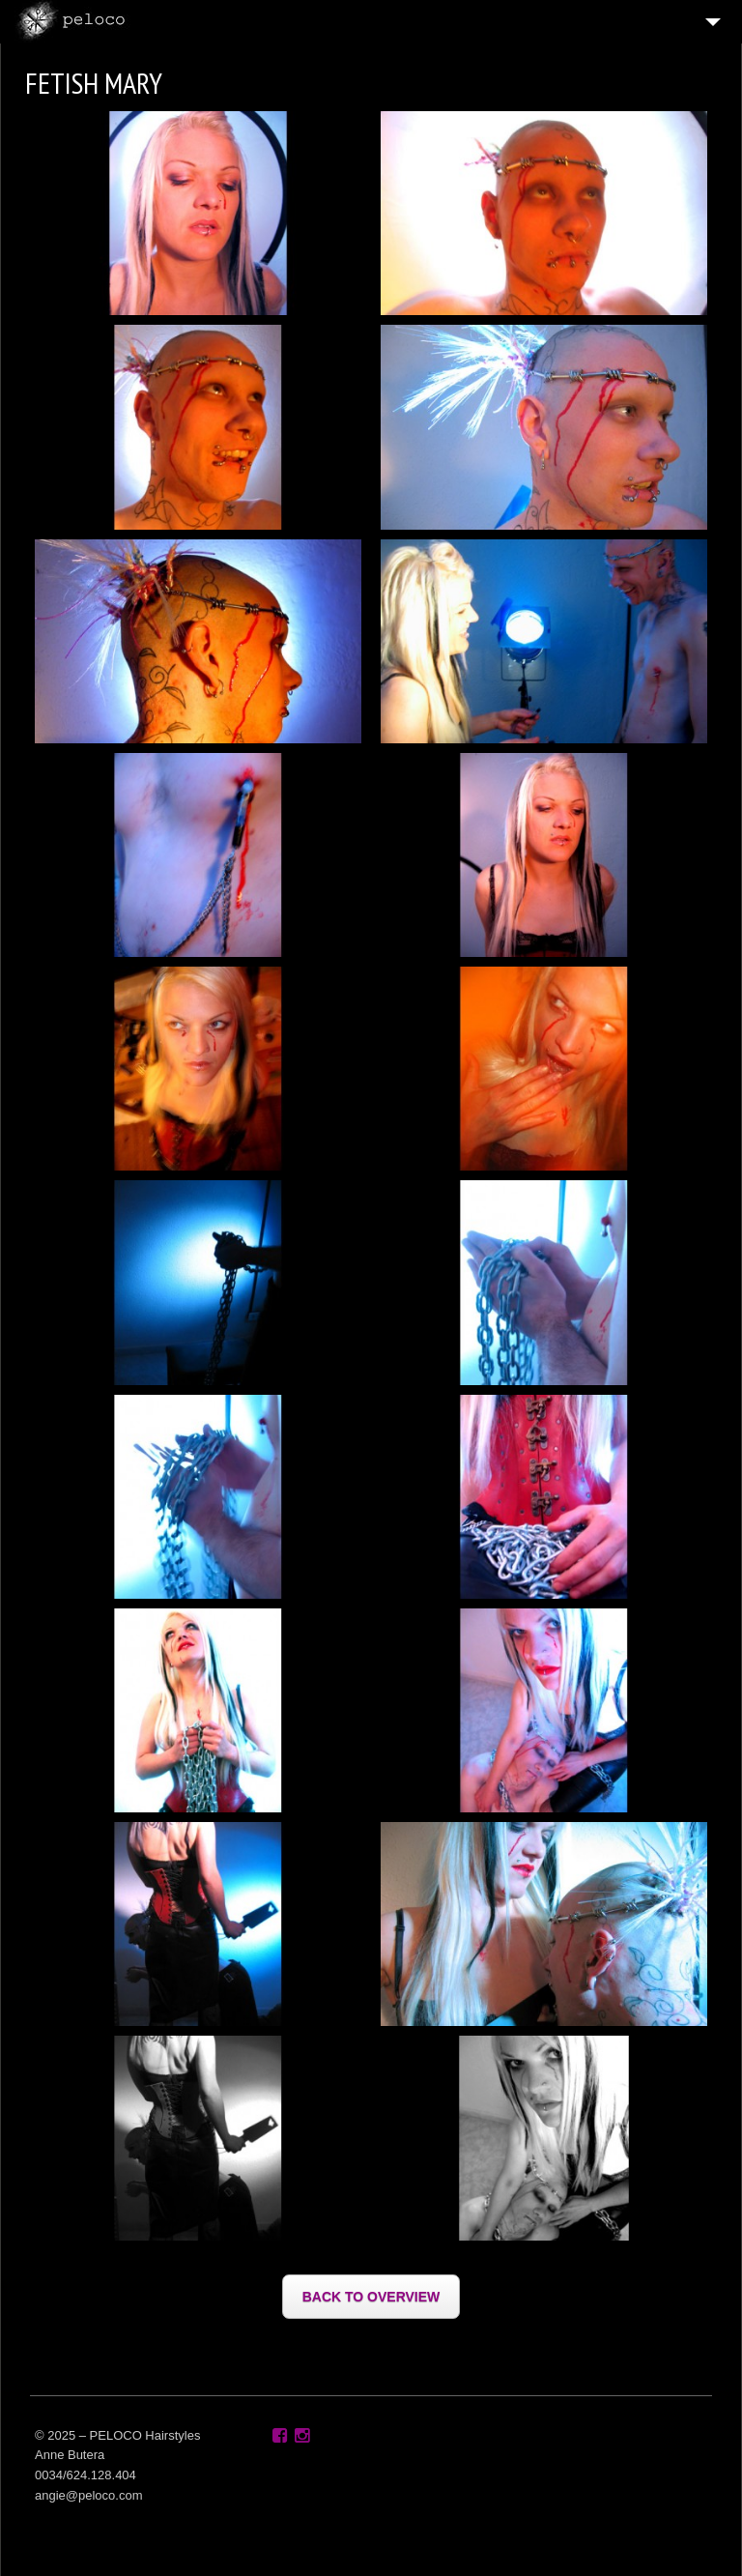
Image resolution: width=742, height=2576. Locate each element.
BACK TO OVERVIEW (371, 2296)
